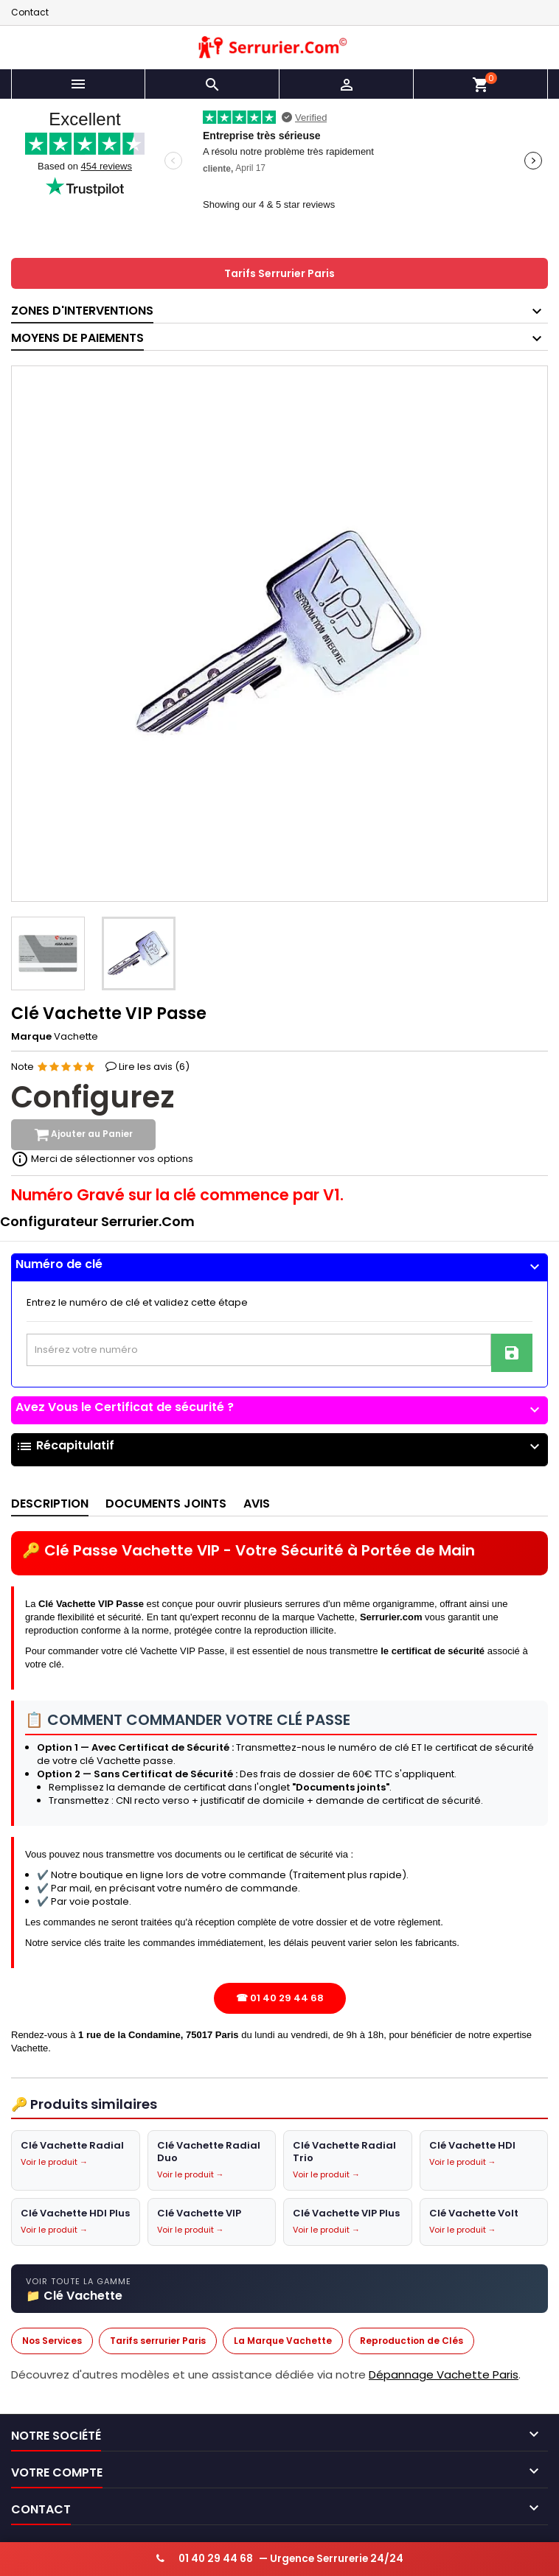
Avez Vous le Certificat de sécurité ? (279, 1407)
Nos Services (52, 2340)
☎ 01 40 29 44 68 (280, 1999)
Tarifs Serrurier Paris (279, 273)
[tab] (279, 1267)
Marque (31, 1036)
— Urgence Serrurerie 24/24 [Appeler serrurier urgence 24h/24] (279, 2559)
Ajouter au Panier (83, 1134)
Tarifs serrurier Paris (158, 2340)
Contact (30, 12)
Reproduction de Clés (411, 2340)
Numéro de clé (279, 1264)
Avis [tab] (256, 1504)
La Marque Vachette (283, 2340)
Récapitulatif (279, 1447)
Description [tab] (49, 1504)
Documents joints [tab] (165, 1504)
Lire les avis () (154, 1067)
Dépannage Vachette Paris (443, 2374)
